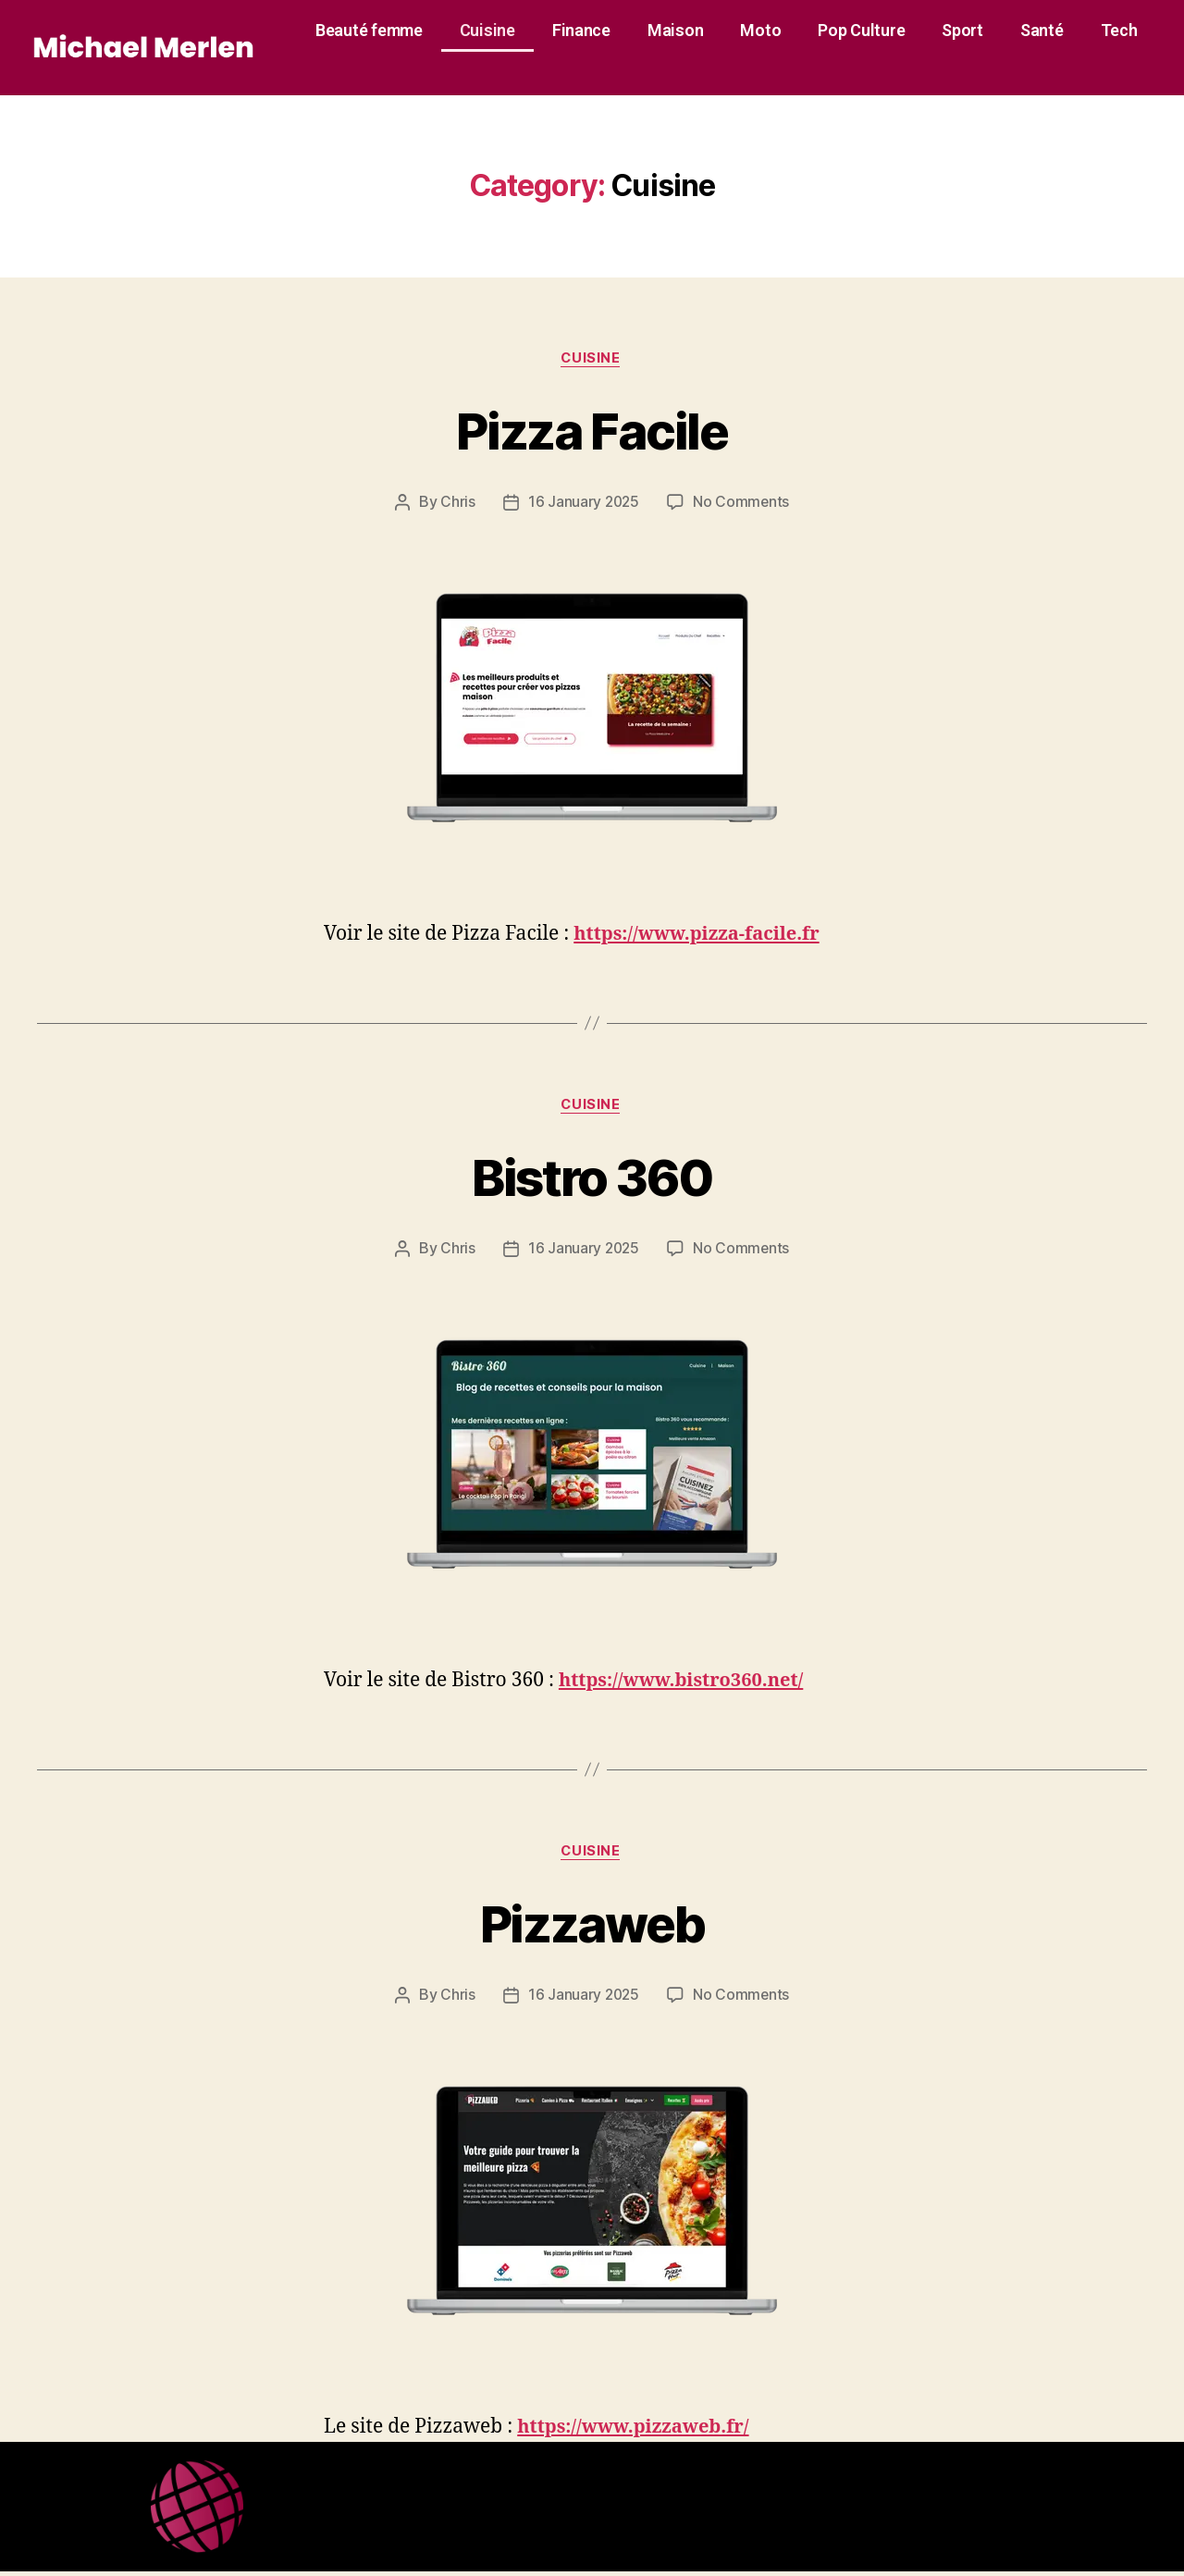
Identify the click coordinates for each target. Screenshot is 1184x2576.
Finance (581, 30)
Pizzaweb (592, 1926)
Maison (675, 30)
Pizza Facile (592, 430)
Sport (962, 30)
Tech (1119, 30)
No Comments (742, 503)
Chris (456, 503)
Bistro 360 (591, 1178)
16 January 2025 (583, 503)
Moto (760, 30)
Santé (1042, 30)
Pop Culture (861, 30)
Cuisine (487, 30)
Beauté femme (369, 30)
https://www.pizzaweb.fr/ (638, 2431)
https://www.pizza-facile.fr (703, 934)
